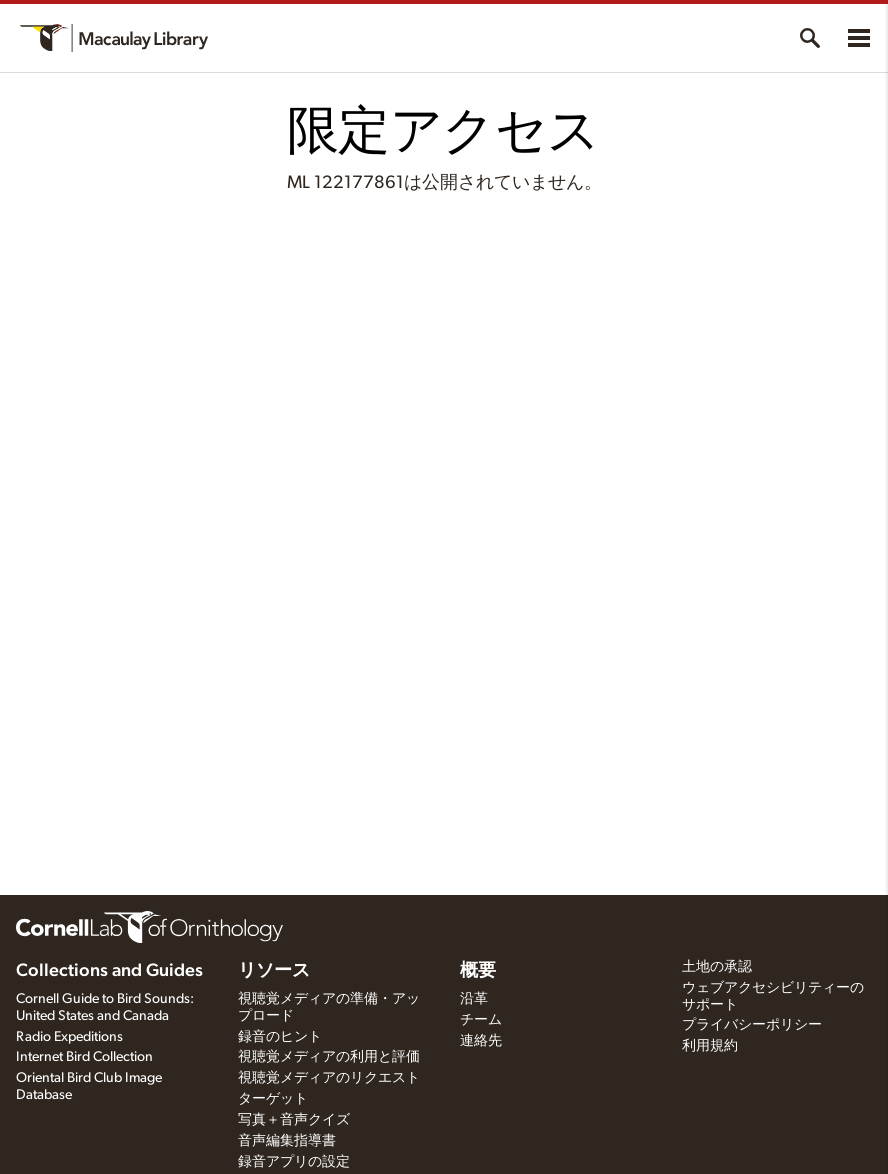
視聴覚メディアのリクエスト (329, 1078)
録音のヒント (280, 1037)
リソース (274, 971)
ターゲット (273, 1099)
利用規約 (710, 1046)
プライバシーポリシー (752, 1025)
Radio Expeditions (69, 1037)
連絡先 (481, 1041)
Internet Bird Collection (84, 1057)
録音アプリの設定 (294, 1162)
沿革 (474, 999)
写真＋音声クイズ (294, 1120)
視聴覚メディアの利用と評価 (329, 1057)
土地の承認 (717, 967)
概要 (478, 971)
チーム (481, 1020)
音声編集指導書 (287, 1141)
